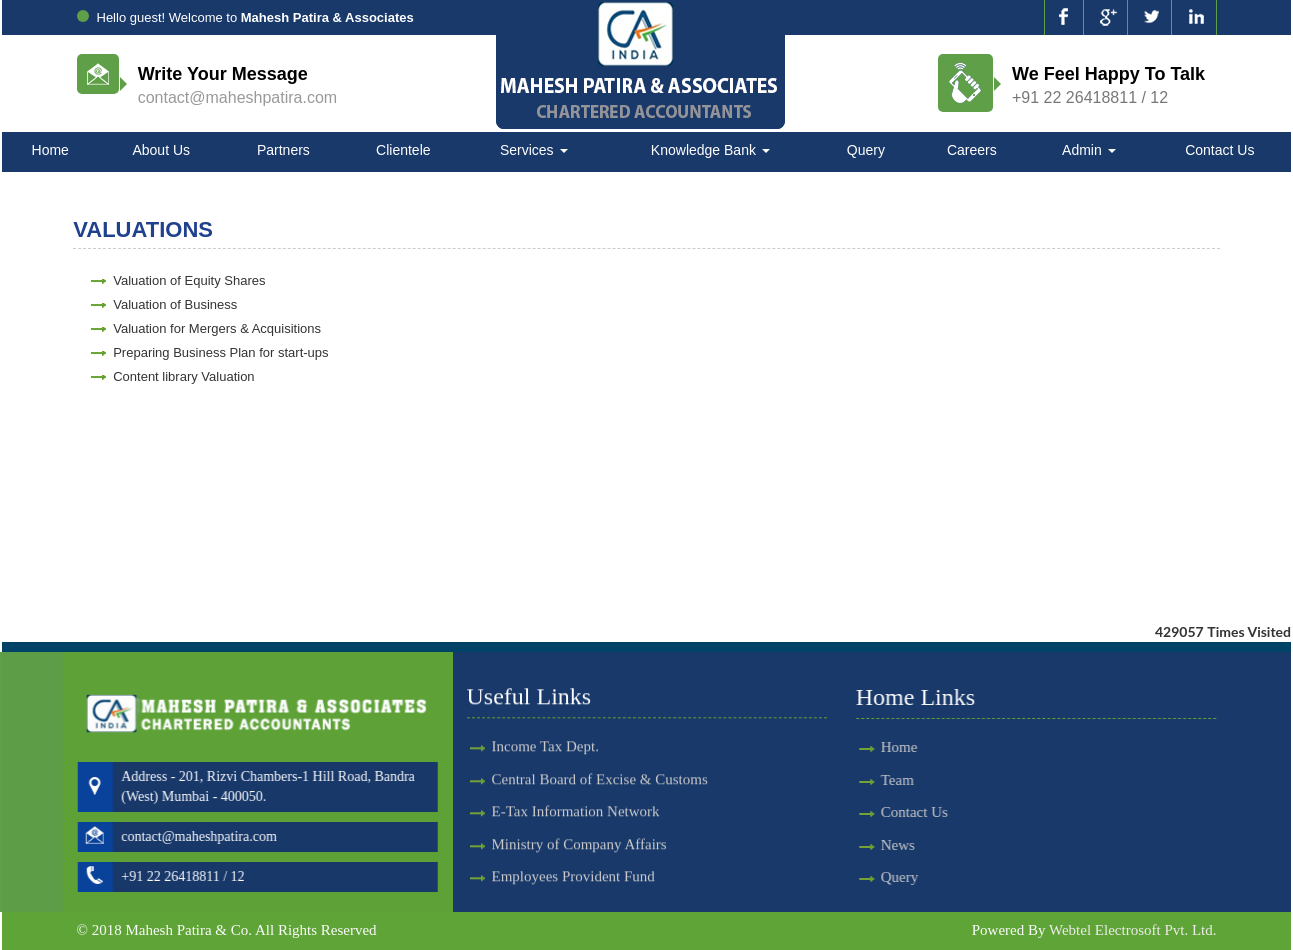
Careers (972, 150)
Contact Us (1219, 150)
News (875, 845)
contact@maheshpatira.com (237, 97)
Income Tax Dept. (545, 724)
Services (534, 150)
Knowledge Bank (710, 150)
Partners (283, 150)
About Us (161, 150)
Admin (1089, 150)
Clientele (403, 150)
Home (50, 150)
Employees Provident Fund (573, 854)
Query (866, 150)
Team (874, 780)
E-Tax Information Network (576, 789)
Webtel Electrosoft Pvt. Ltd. (1133, 930)
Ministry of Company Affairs (579, 821)
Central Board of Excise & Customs (600, 757)
